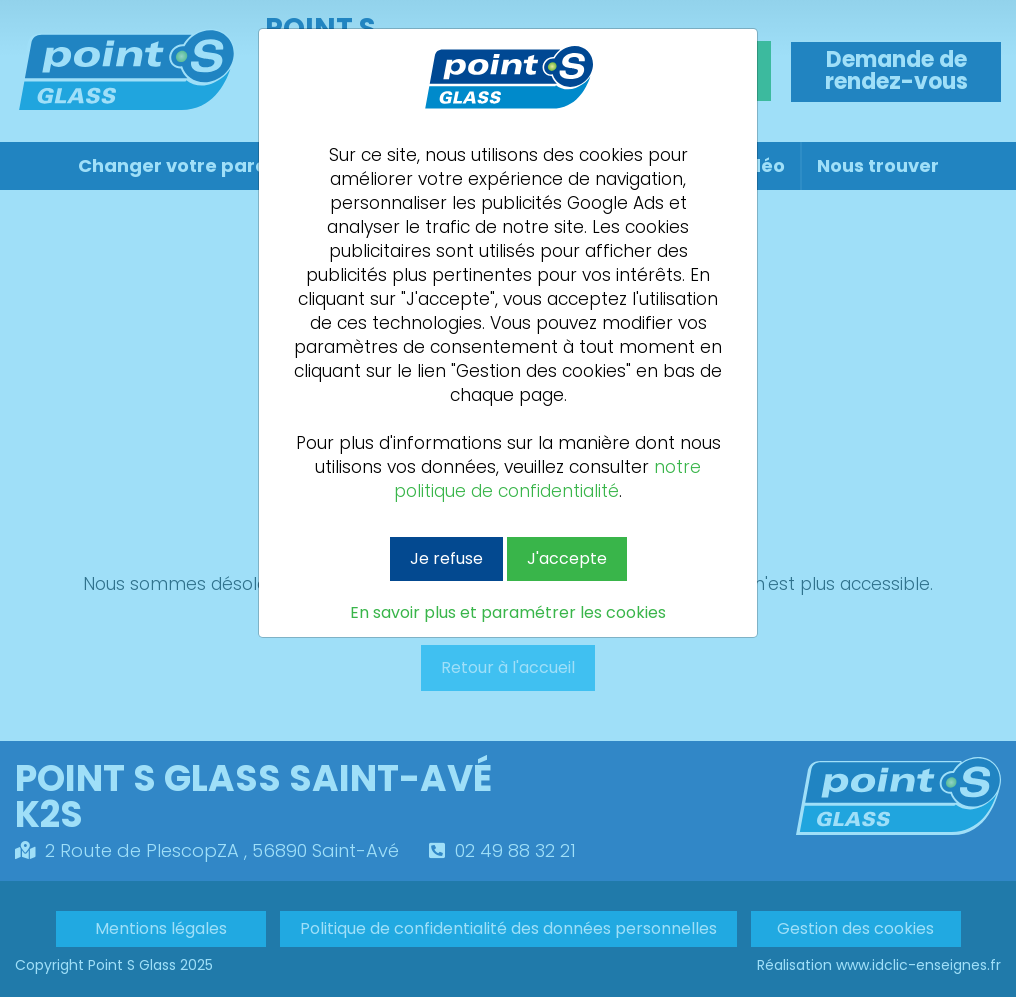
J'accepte (567, 558)
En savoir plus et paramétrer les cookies (508, 613)
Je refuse (446, 558)
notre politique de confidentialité (547, 479)
